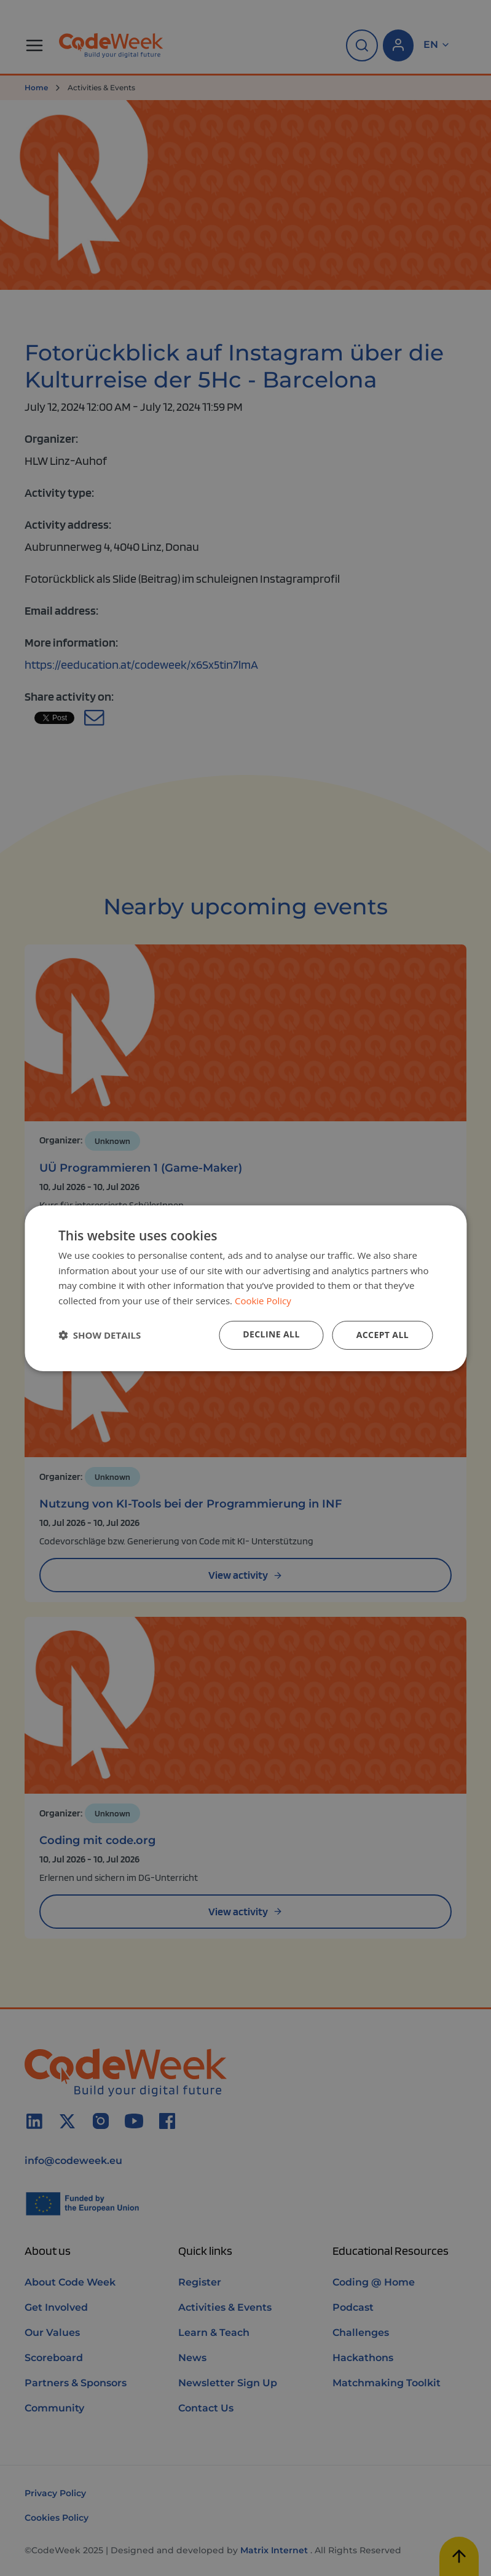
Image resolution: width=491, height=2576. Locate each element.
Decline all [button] (271, 1334)
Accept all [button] (382, 1335)
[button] (99, 1335)
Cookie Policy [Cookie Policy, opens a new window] (263, 1300)
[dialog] (245, 1288)
